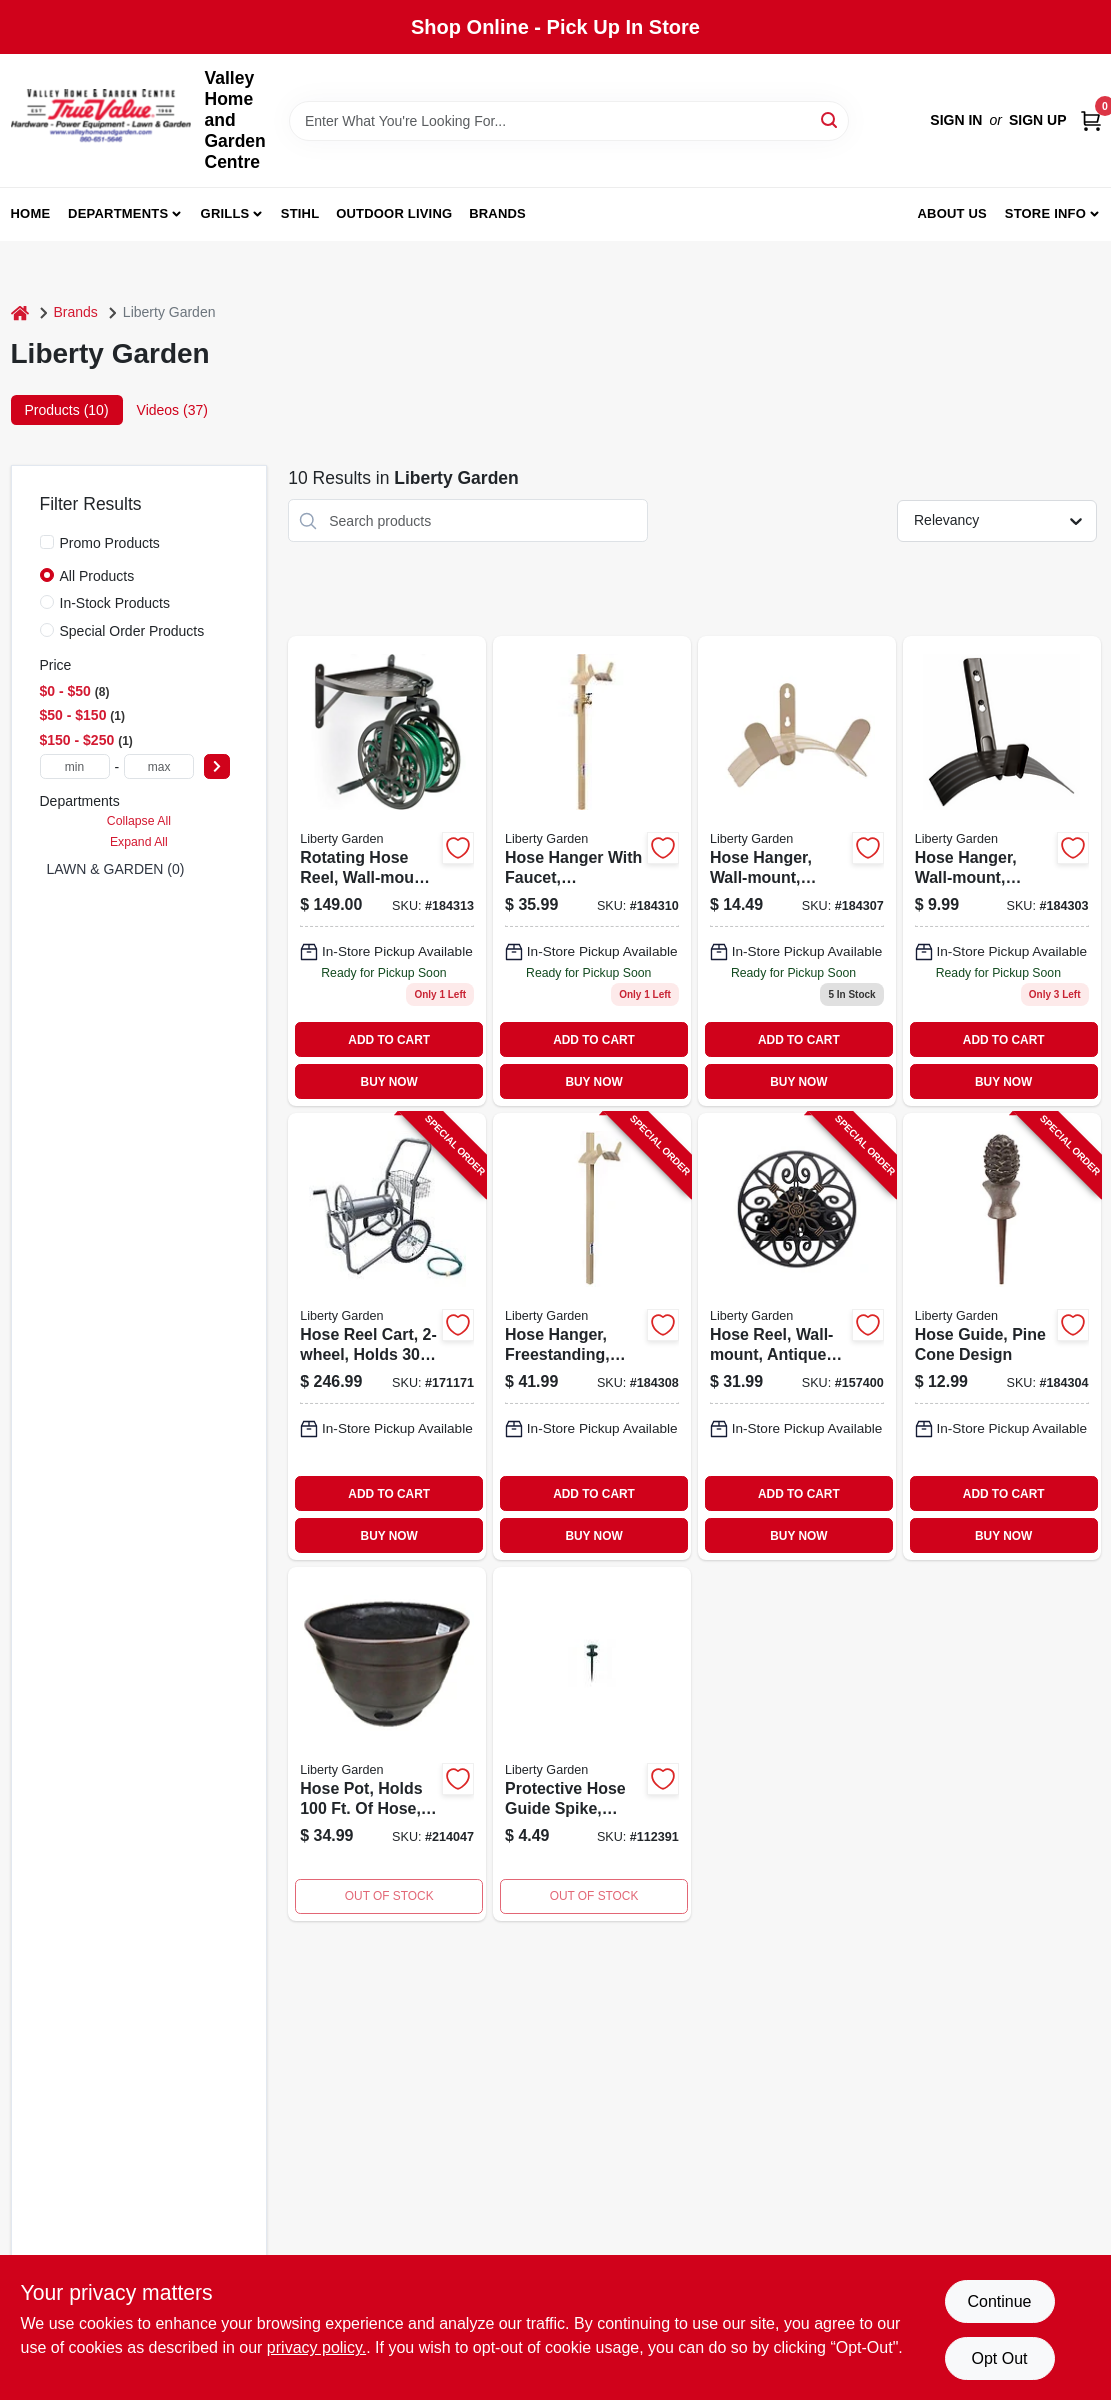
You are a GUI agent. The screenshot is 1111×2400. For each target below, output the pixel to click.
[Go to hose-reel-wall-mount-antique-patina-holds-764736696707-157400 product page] (797, 1336)
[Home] (20, 312)
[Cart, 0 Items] (1091, 120)
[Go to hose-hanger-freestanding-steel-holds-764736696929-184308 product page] (592, 1336)
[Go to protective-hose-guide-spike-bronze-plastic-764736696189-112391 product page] (592, 1744)
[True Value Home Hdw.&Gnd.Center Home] (101, 120)
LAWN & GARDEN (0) (116, 869)
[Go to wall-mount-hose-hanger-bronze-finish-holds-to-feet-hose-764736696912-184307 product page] (797, 871)
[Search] (830, 119)
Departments (118, 213)
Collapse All (139, 821)
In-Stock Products (115, 603)
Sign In (956, 120)
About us (952, 213)
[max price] (159, 766)
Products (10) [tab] (67, 410)
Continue (999, 2301)
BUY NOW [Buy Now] (389, 1082)
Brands (497, 213)
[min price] (75, 766)
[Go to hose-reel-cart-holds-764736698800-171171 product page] (387, 1336)
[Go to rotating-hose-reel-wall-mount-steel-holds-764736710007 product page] (387, 871)
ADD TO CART (389, 1040)
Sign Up (1038, 120)
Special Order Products (132, 631)
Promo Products (110, 543)
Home (31, 213)
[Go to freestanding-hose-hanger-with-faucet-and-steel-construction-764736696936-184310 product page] (592, 871)
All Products (97, 576)
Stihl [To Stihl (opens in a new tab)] (300, 213)
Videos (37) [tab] (172, 410)
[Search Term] (569, 121)
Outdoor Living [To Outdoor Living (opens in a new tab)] (394, 213)
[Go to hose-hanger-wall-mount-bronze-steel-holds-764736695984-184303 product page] (1002, 871)
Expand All (139, 842)
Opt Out (999, 2358)
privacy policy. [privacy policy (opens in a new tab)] (316, 2347)
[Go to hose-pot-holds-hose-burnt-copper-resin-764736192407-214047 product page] (387, 1744)
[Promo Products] (47, 542)
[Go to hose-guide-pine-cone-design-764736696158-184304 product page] (1002, 1336)
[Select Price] (217, 766)
